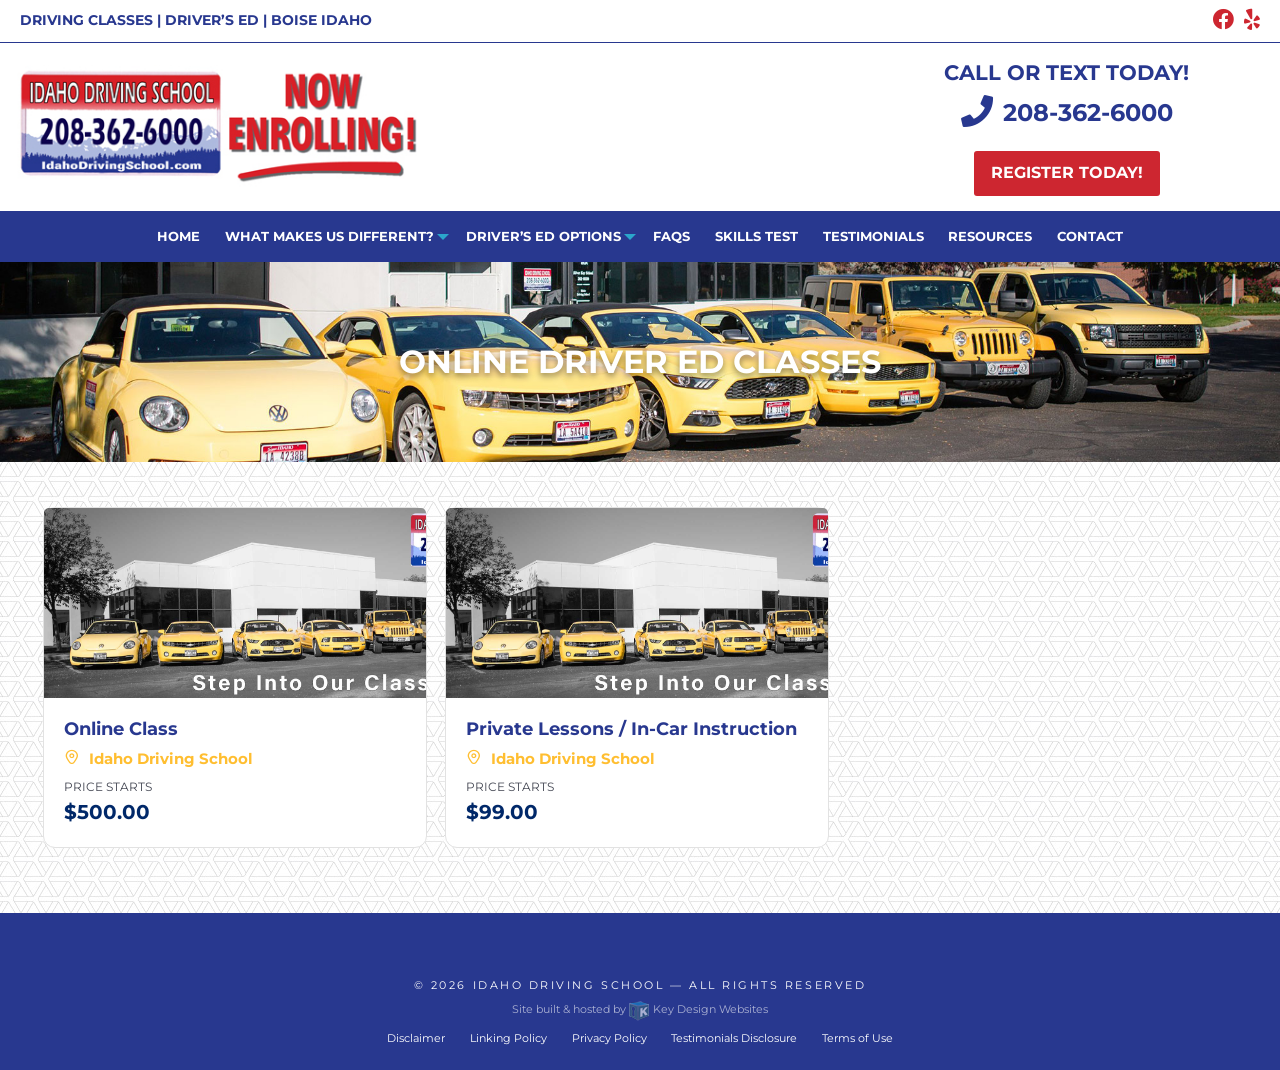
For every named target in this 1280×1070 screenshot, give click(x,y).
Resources (990, 236)
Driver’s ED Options (543, 236)
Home (178, 236)
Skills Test (756, 236)
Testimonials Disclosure (734, 1038)
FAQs (671, 236)
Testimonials (873, 236)
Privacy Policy (609, 1038)
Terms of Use (857, 1038)
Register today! (1067, 172)
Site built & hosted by (640, 1009)
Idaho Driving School (569, 985)
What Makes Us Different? (329, 236)
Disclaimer (416, 1038)
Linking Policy (508, 1038)
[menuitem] (179, 236)
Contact (1090, 236)
